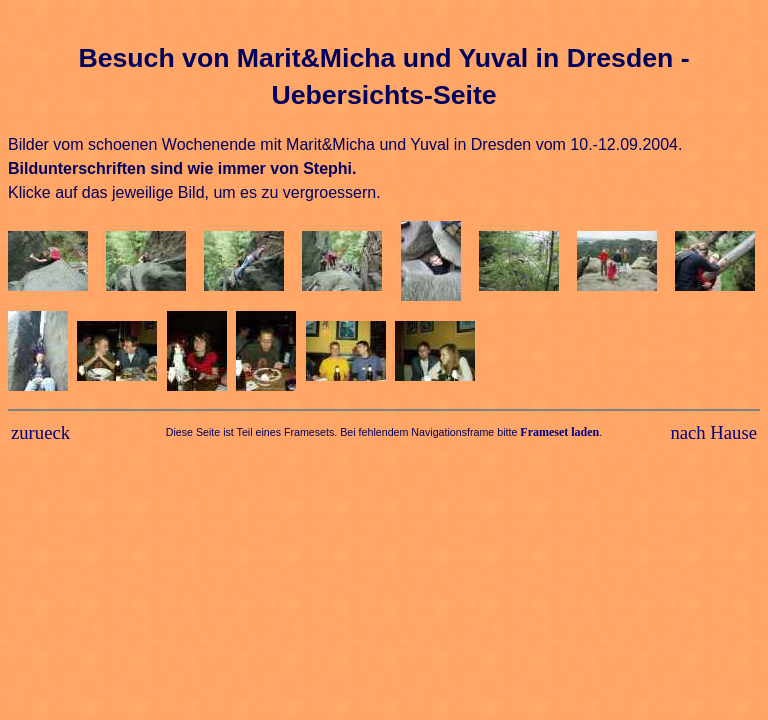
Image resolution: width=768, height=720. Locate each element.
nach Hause (713, 432)
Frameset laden (559, 432)
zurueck (40, 432)
